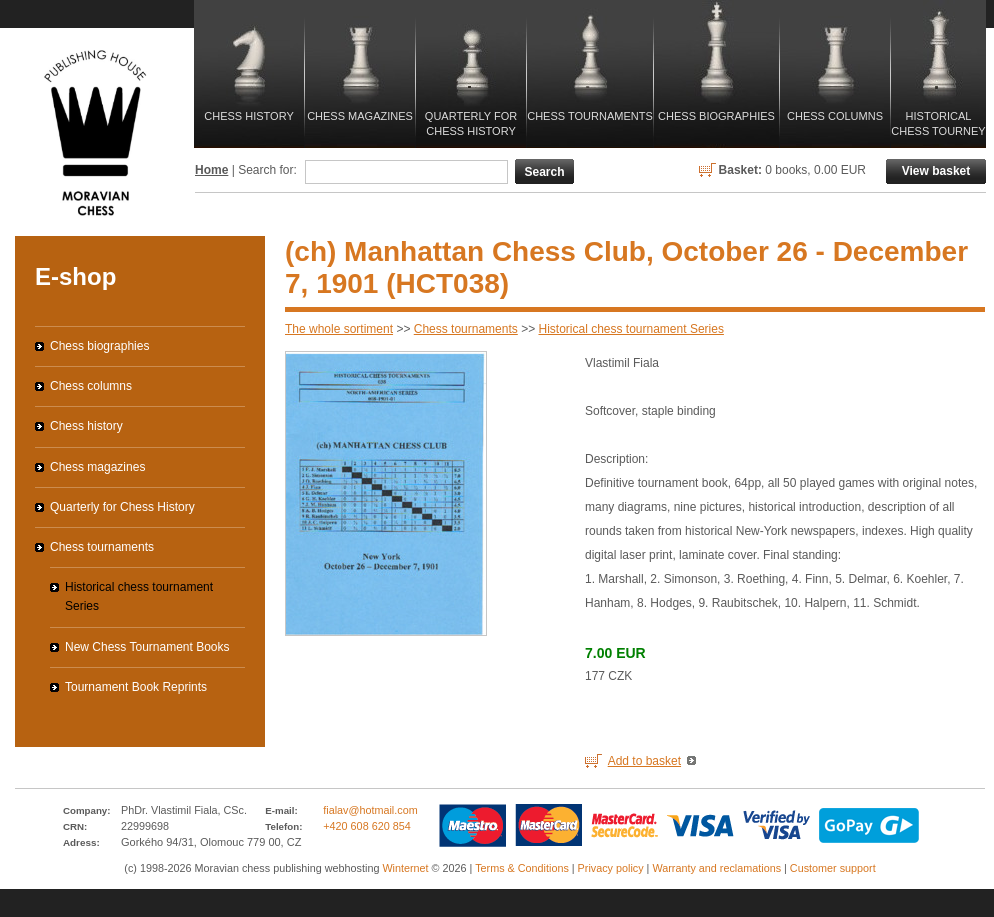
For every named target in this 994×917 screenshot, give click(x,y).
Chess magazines (360, 116)
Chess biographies (716, 116)
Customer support (833, 868)
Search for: (267, 170)
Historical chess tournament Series (630, 329)
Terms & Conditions (522, 868)
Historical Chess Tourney (938, 123)
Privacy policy (611, 868)
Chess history (248, 116)
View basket (936, 171)
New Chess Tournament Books (147, 647)
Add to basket (644, 761)
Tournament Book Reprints (136, 687)
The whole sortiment (339, 329)
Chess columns (835, 116)
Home (211, 170)
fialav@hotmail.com (370, 810)
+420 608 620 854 (366, 826)
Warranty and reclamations (716, 868)
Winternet (405, 868)
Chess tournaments (590, 116)
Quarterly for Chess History (471, 123)
